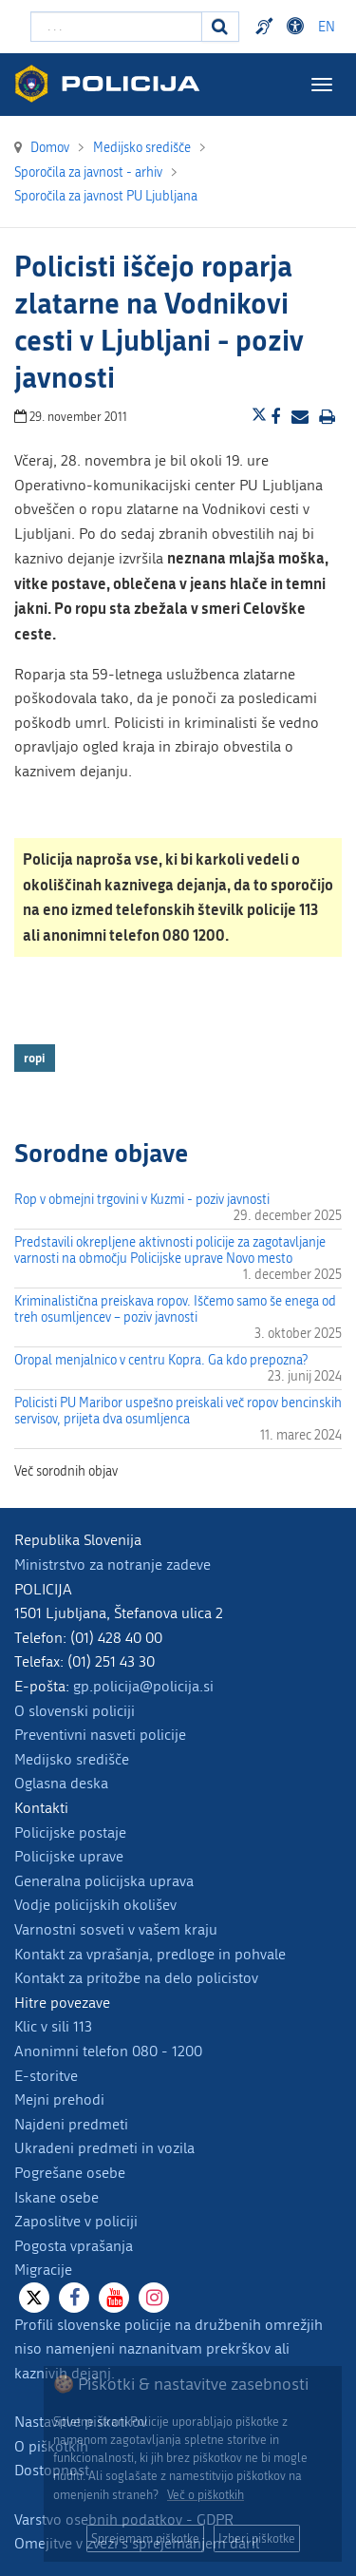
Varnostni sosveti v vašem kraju (115, 1929)
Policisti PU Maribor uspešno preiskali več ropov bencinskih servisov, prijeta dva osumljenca (178, 1411)
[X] (34, 2297)
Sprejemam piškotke (145, 2538)
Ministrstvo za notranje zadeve (112, 1564)
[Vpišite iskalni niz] (116, 26)
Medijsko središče (71, 1759)
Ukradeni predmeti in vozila (104, 2148)
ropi (35, 1057)
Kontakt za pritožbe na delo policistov (136, 1978)
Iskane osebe (56, 2197)
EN (326, 27)
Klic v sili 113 (53, 2026)
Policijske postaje (70, 1832)
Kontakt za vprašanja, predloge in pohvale (150, 1954)
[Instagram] (154, 2297)
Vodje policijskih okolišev (95, 1905)
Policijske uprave (68, 1856)
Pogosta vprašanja (73, 2246)
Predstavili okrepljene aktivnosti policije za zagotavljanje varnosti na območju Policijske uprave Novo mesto (170, 1250)
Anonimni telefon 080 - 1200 (108, 2051)
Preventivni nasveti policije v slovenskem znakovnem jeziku (266, 26)
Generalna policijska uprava (104, 1881)
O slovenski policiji (74, 1711)
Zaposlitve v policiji (76, 2221)
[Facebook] (74, 2297)
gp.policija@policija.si (143, 1686)
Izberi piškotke (256, 2538)
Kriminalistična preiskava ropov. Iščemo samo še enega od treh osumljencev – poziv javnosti (175, 1309)
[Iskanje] (220, 26)
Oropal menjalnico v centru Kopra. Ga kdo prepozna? (161, 1360)
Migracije (43, 2270)
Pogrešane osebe (69, 2173)
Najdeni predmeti (71, 2124)
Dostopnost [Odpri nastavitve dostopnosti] (298, 26)
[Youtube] (114, 2297)
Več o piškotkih (205, 2495)
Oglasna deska (61, 1783)
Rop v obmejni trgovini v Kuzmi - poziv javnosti (142, 1200)
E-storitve (46, 2076)
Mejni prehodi (59, 2099)
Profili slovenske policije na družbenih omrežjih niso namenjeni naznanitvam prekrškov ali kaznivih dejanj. (168, 2349)
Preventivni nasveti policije (100, 1735)
